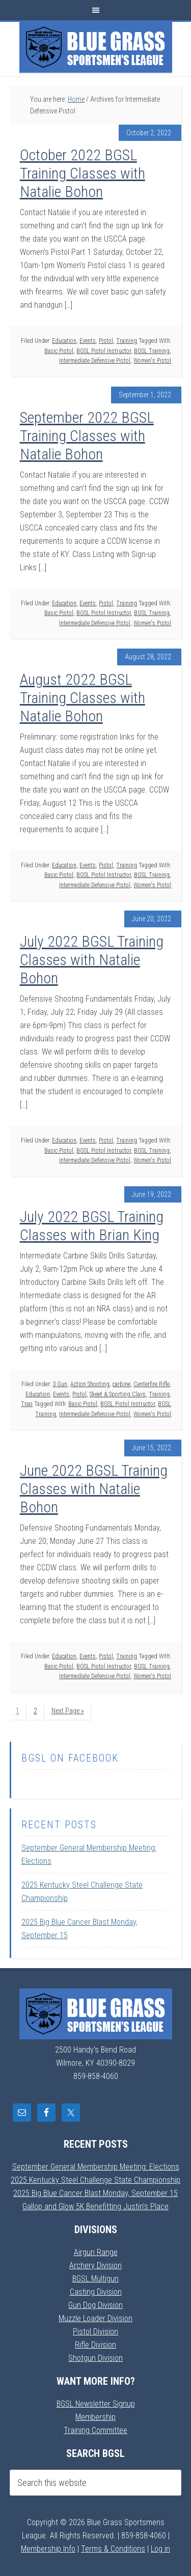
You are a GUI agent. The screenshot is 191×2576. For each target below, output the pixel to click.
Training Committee (95, 2430)
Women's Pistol (152, 360)
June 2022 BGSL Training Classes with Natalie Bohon (94, 1488)
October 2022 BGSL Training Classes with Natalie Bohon (82, 173)
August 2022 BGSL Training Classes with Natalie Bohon (82, 697)
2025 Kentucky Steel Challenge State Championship (95, 2180)
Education (64, 340)
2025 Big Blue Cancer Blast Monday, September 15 (95, 2193)
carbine (121, 1384)
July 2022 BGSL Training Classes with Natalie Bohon (91, 959)
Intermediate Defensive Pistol (94, 360)
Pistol (106, 340)
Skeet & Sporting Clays (118, 1394)
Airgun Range (96, 2252)
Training (126, 340)
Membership (95, 2417)
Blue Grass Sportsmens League (95, 47)
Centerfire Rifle (151, 1384)
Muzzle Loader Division (95, 2318)
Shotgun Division (95, 2358)
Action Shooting (90, 1384)
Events (87, 340)
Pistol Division (95, 2331)
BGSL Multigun (95, 2279)
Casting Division (96, 2292)
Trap (27, 1404)
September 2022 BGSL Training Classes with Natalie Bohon (87, 435)
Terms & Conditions (113, 2549)
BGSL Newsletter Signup (96, 2404)
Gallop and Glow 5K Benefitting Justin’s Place (95, 2206)
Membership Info (48, 2549)
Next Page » (67, 1711)
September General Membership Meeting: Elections (95, 2167)
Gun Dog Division (95, 2305)
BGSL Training (152, 351)
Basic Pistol (58, 351)
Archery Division (95, 2265)
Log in (160, 2549)
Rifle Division (95, 2345)
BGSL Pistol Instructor (103, 351)
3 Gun (59, 1384)
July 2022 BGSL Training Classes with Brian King (91, 1226)
